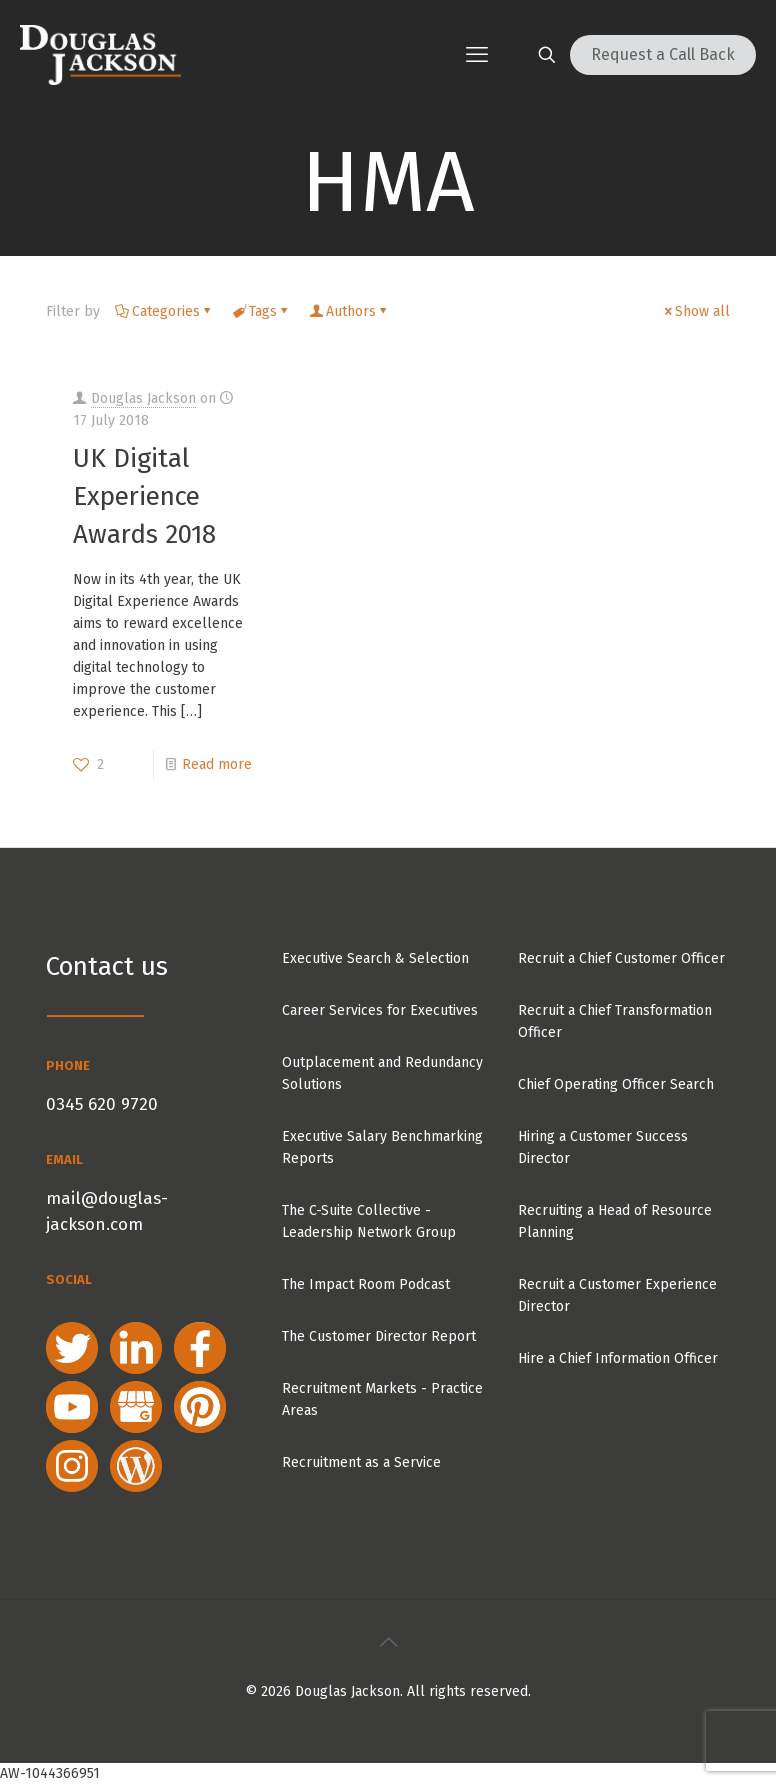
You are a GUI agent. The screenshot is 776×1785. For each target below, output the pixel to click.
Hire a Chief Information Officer (618, 1358)
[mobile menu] (477, 55)
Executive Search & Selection (375, 958)
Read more (217, 764)
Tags (261, 311)
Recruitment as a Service (361, 1462)
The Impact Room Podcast (366, 1284)
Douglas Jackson (143, 398)
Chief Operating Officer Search (616, 1084)
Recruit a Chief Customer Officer (621, 958)
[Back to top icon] (388, 1642)
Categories (164, 311)
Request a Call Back (663, 54)
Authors (349, 311)
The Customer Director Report (379, 1336)
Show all (695, 311)
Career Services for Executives (380, 1010)
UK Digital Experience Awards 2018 (144, 496)
